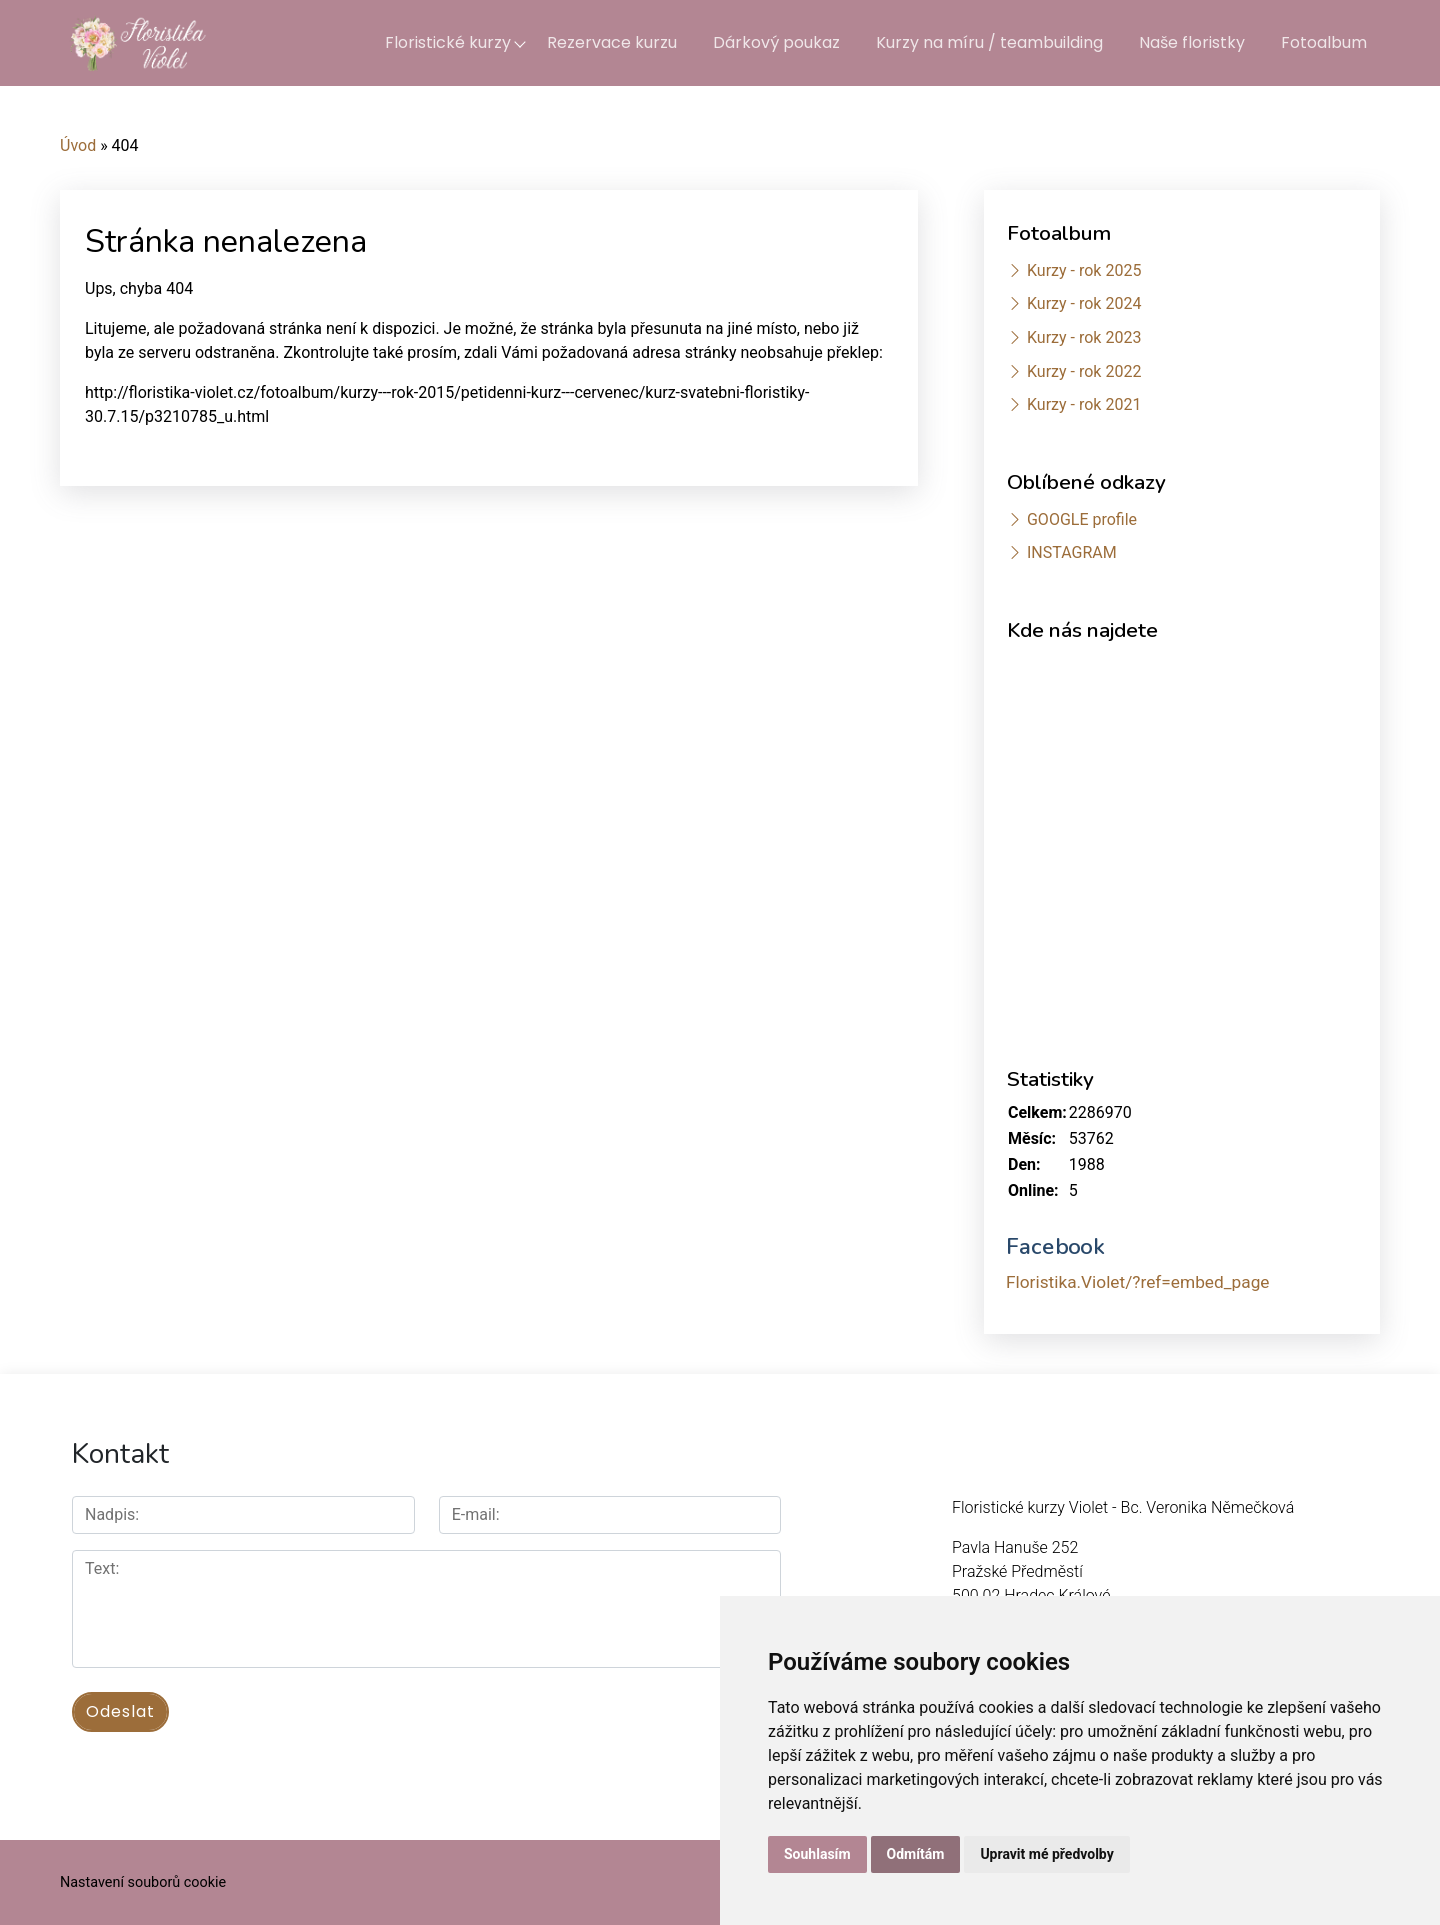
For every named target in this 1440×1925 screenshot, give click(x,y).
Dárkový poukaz (776, 42)
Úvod (78, 145)
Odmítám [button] (916, 1854)
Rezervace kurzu (612, 42)
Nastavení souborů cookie (143, 1882)
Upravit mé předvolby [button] (1046, 1854)
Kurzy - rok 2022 (1084, 371)
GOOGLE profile (1082, 519)
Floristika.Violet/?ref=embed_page (1138, 1281)
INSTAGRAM (1072, 552)
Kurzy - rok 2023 (1084, 337)
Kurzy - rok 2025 (1084, 270)
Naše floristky (1192, 42)
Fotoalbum (1324, 42)
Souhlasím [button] (817, 1854)
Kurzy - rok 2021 (1084, 404)
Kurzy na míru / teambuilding (989, 42)
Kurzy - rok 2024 (1084, 303)
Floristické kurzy (448, 42)
